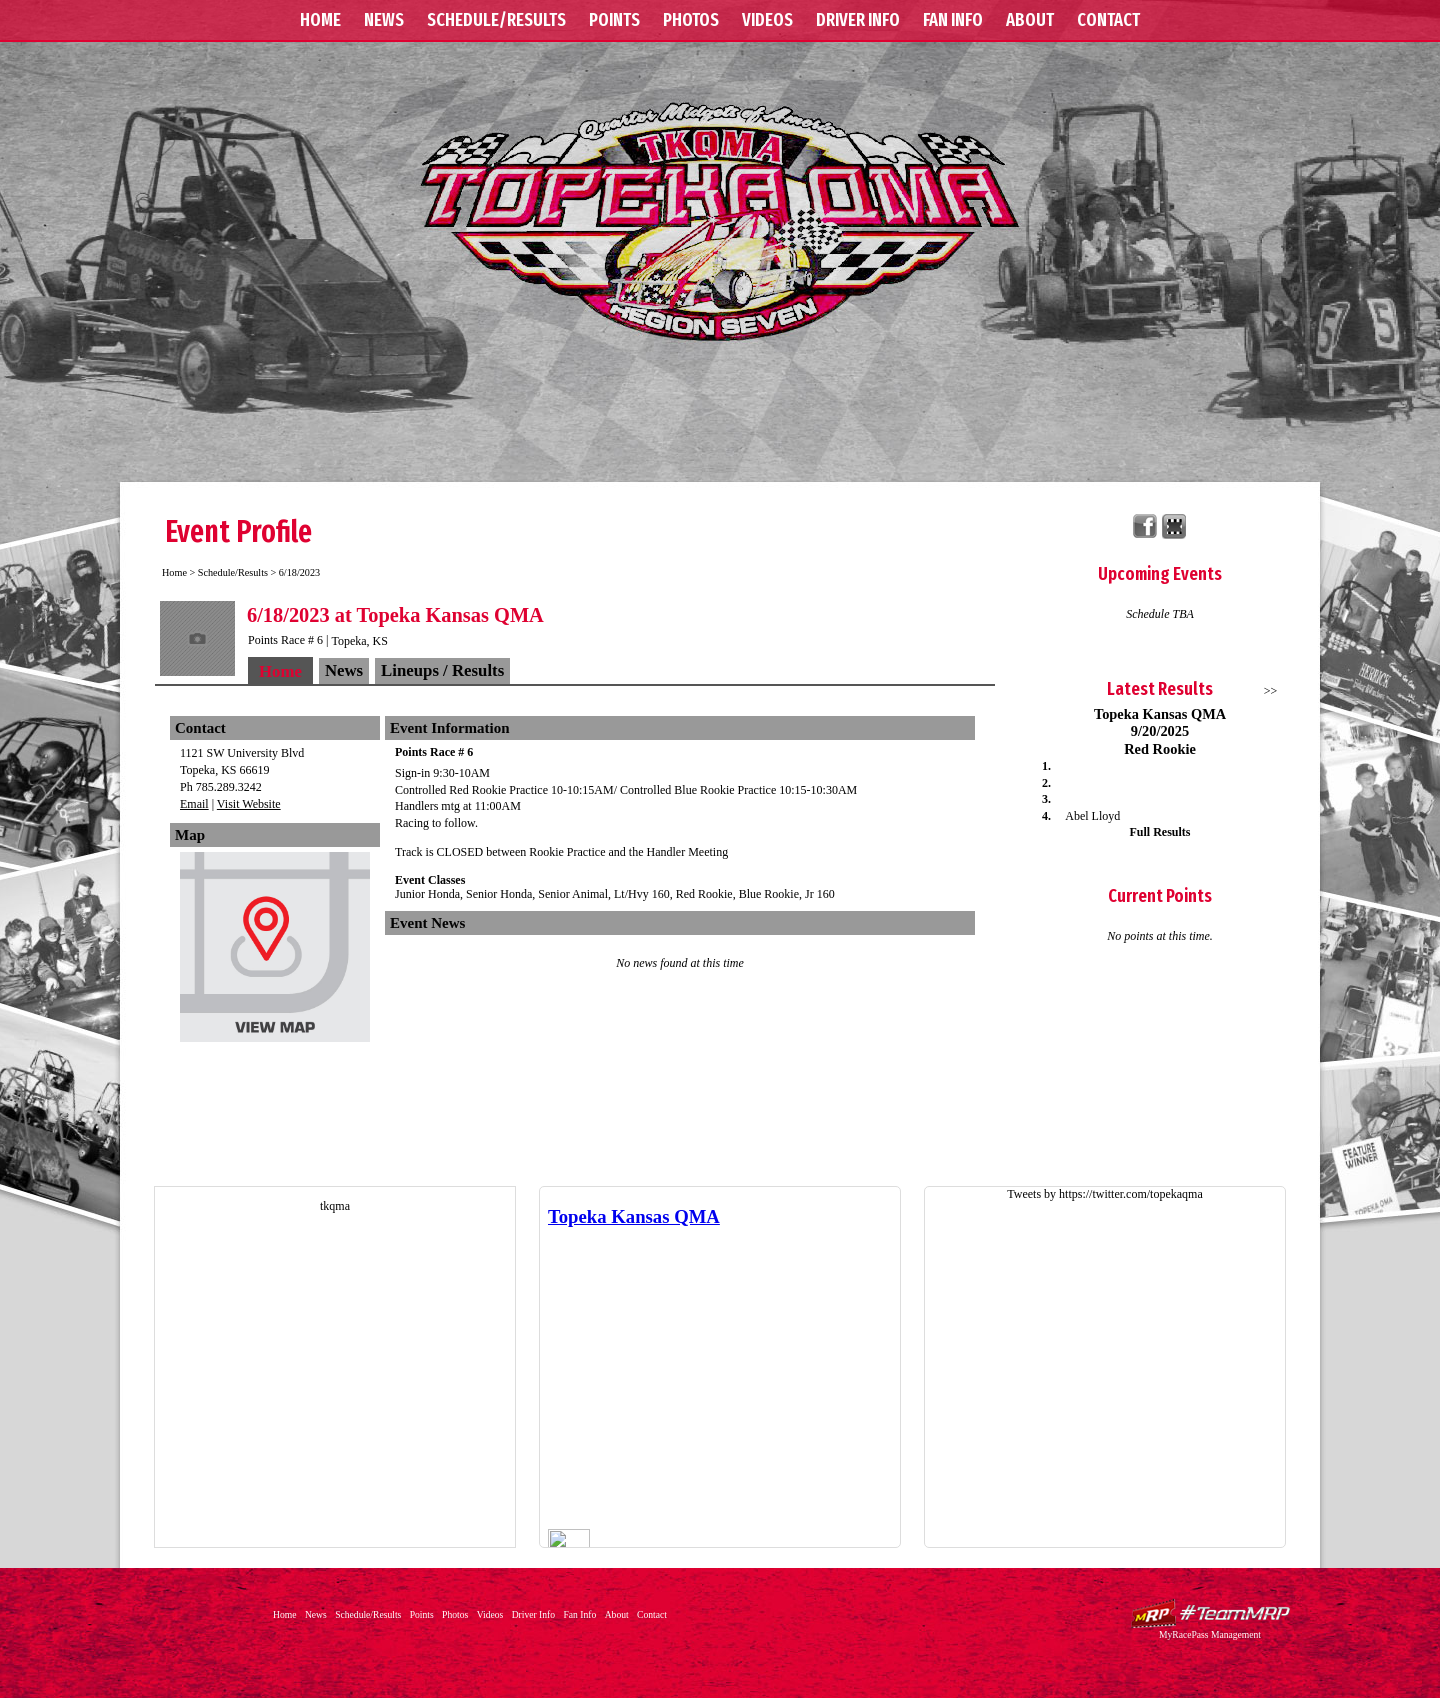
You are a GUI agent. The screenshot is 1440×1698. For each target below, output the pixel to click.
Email (194, 804)
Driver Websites (1210, 1613)
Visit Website (249, 804)
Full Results (1159, 832)
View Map (275, 952)
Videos (767, 20)
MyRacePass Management (1210, 1634)
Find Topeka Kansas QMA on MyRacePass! (1174, 526)
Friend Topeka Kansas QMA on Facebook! (1145, 526)
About (1030, 20)
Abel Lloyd (1092, 816)
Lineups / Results (442, 670)
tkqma (335, 1206)
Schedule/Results (496, 20)
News (384, 20)
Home (320, 20)
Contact (1108, 20)
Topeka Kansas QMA (719, 221)
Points (614, 20)
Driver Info (858, 20)
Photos (691, 20)
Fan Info (953, 20)
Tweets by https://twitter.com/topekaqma (1104, 1194)
